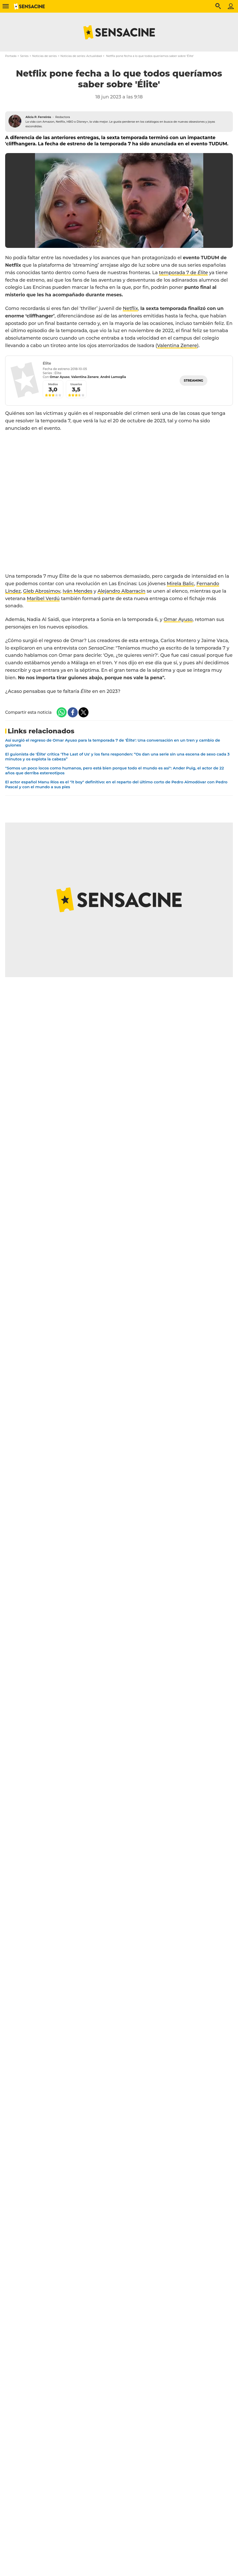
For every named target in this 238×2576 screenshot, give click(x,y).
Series (24, 56)
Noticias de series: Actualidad (81, 56)
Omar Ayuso (178, 619)
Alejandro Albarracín (121, 591)
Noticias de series (44, 56)
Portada (10, 56)
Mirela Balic (180, 583)
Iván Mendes (77, 591)
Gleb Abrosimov (41, 591)
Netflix (130, 308)
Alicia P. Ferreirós (38, 117)
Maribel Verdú (43, 598)
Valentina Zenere (177, 345)
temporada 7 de (183, 272)
